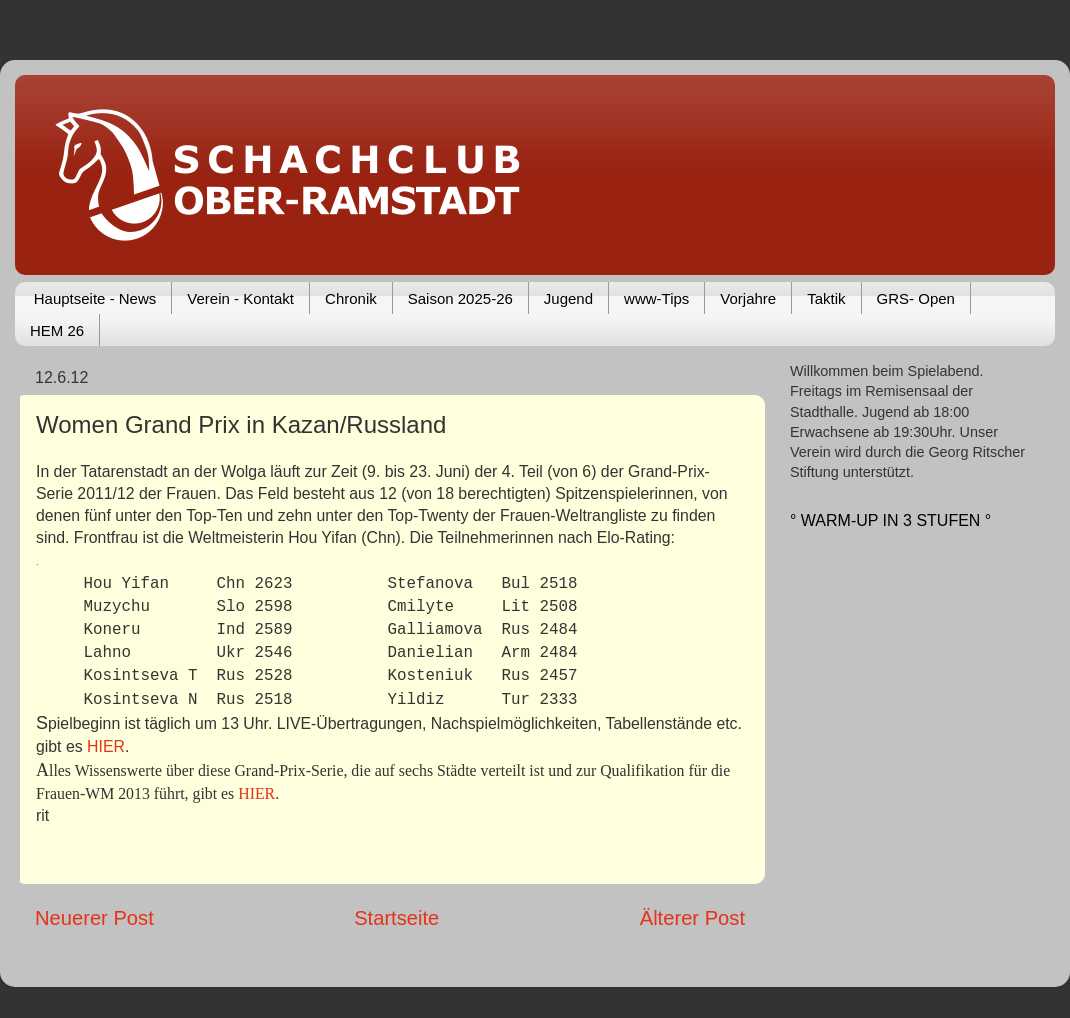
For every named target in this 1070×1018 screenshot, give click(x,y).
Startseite (396, 918)
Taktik (826, 298)
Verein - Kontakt (240, 298)
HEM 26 (57, 330)
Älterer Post (692, 918)
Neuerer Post (94, 918)
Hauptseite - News (95, 298)
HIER (106, 746)
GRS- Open (916, 298)
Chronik (351, 298)
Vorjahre (748, 298)
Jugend (568, 298)
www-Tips (656, 298)
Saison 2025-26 (460, 298)
